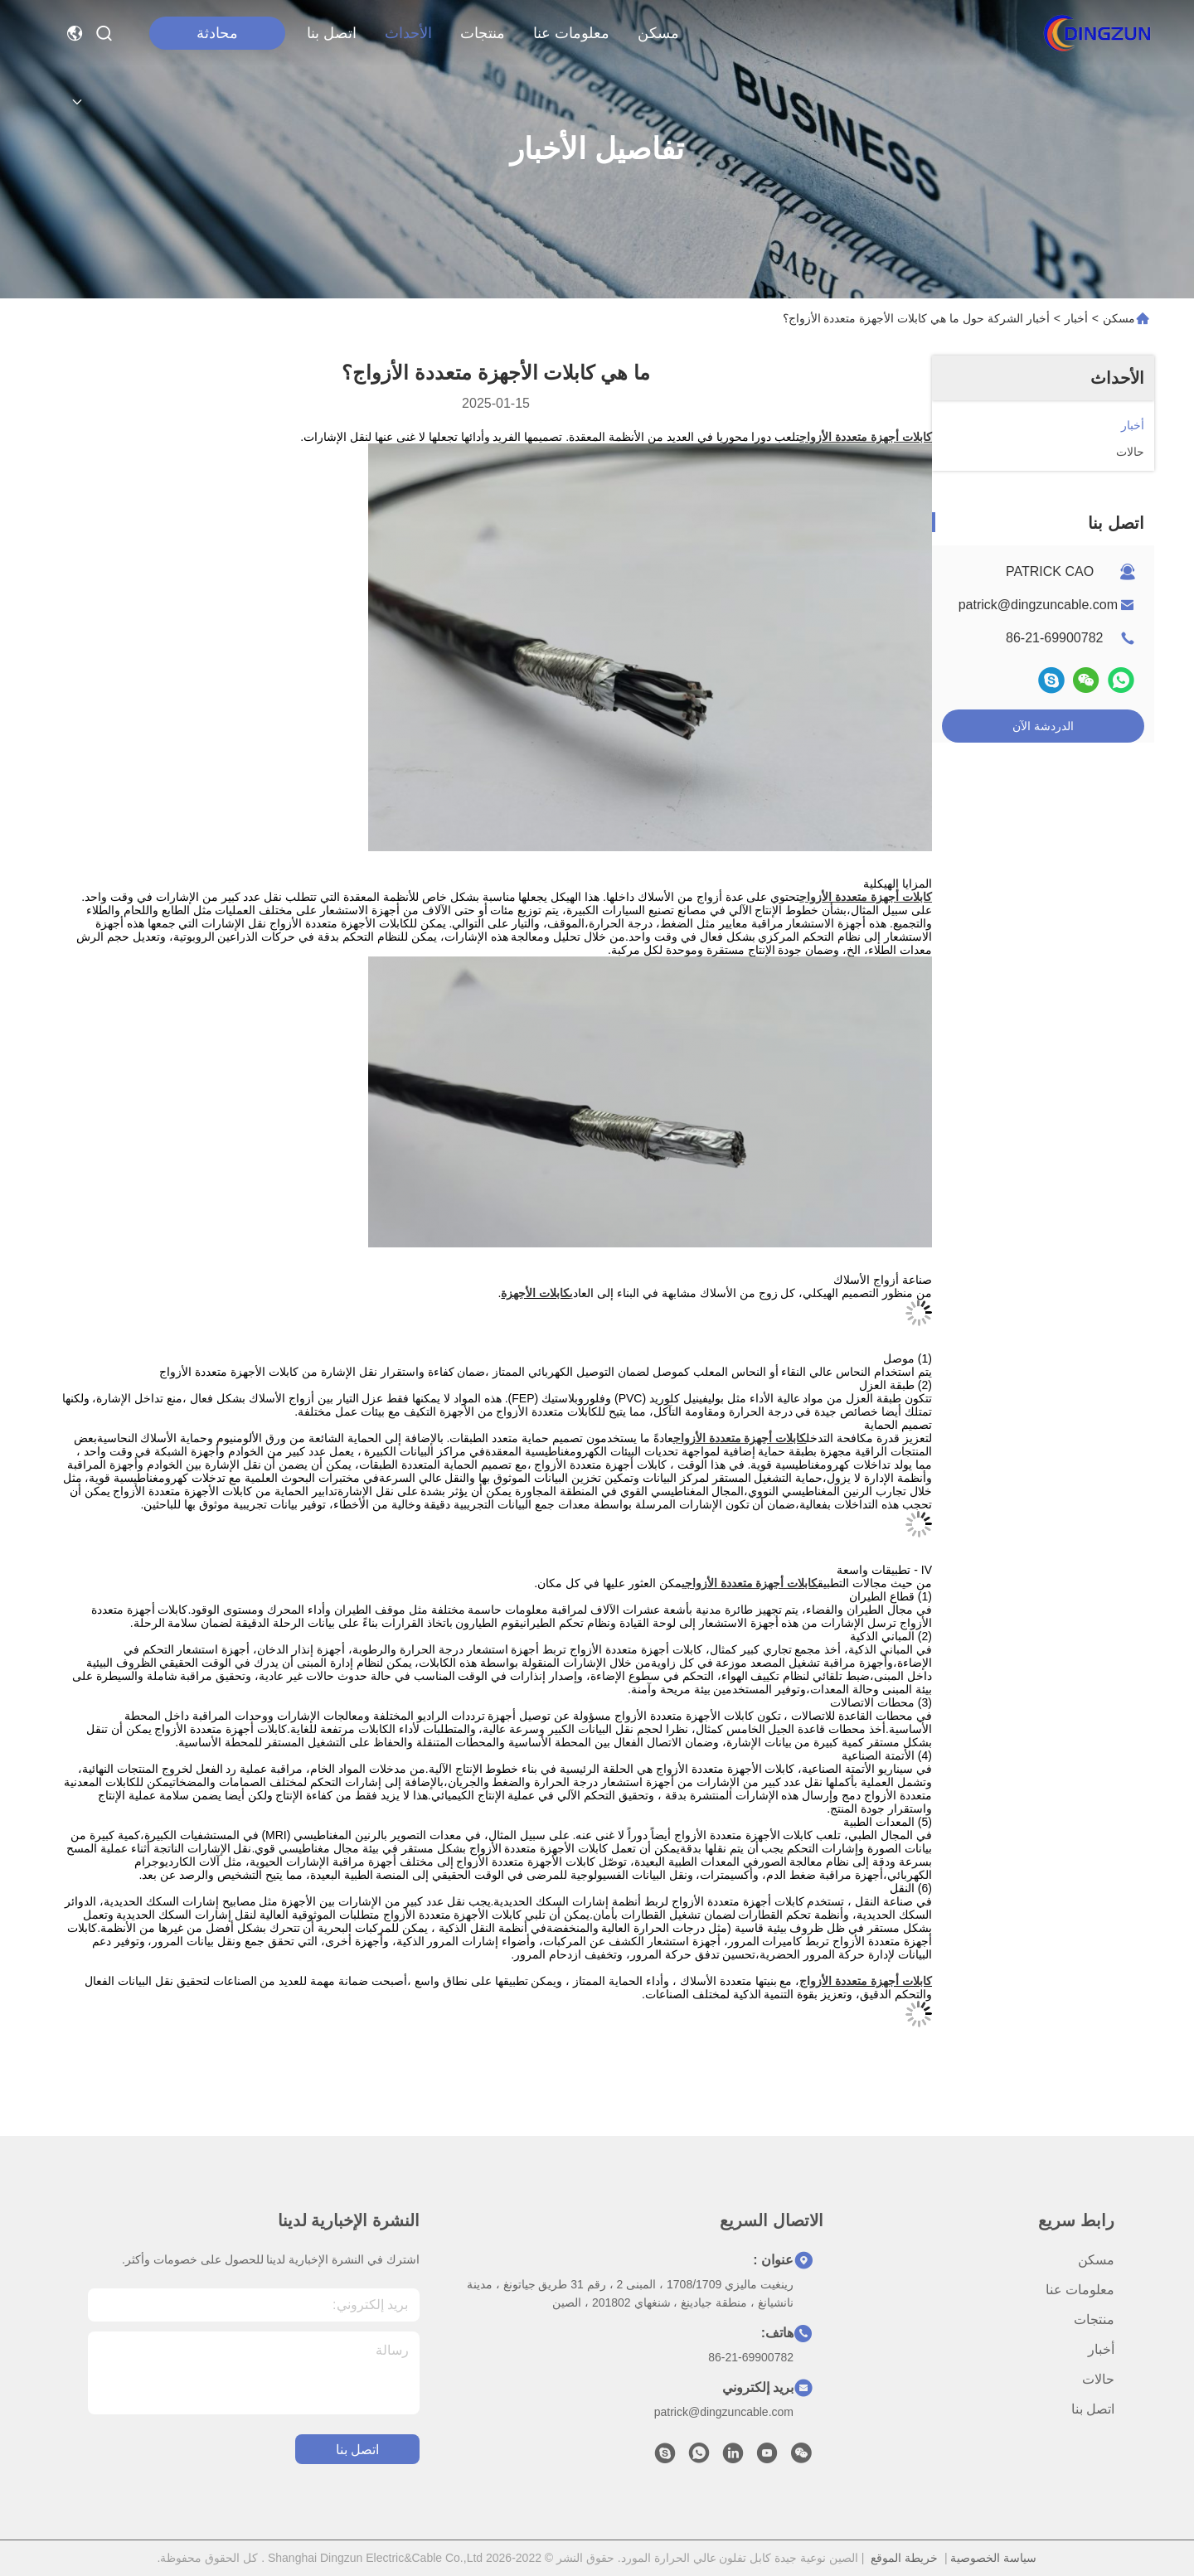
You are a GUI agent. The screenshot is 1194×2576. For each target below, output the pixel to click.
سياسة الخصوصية (993, 2557)
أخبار (1076, 318)
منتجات (482, 33)
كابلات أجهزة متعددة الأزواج (865, 1981)
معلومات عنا (571, 33)
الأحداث (408, 33)
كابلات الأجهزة (535, 1293)
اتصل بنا (332, 33)
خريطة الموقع (904, 2557)
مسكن (658, 33)
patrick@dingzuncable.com (1038, 605)
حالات (1098, 2379)
